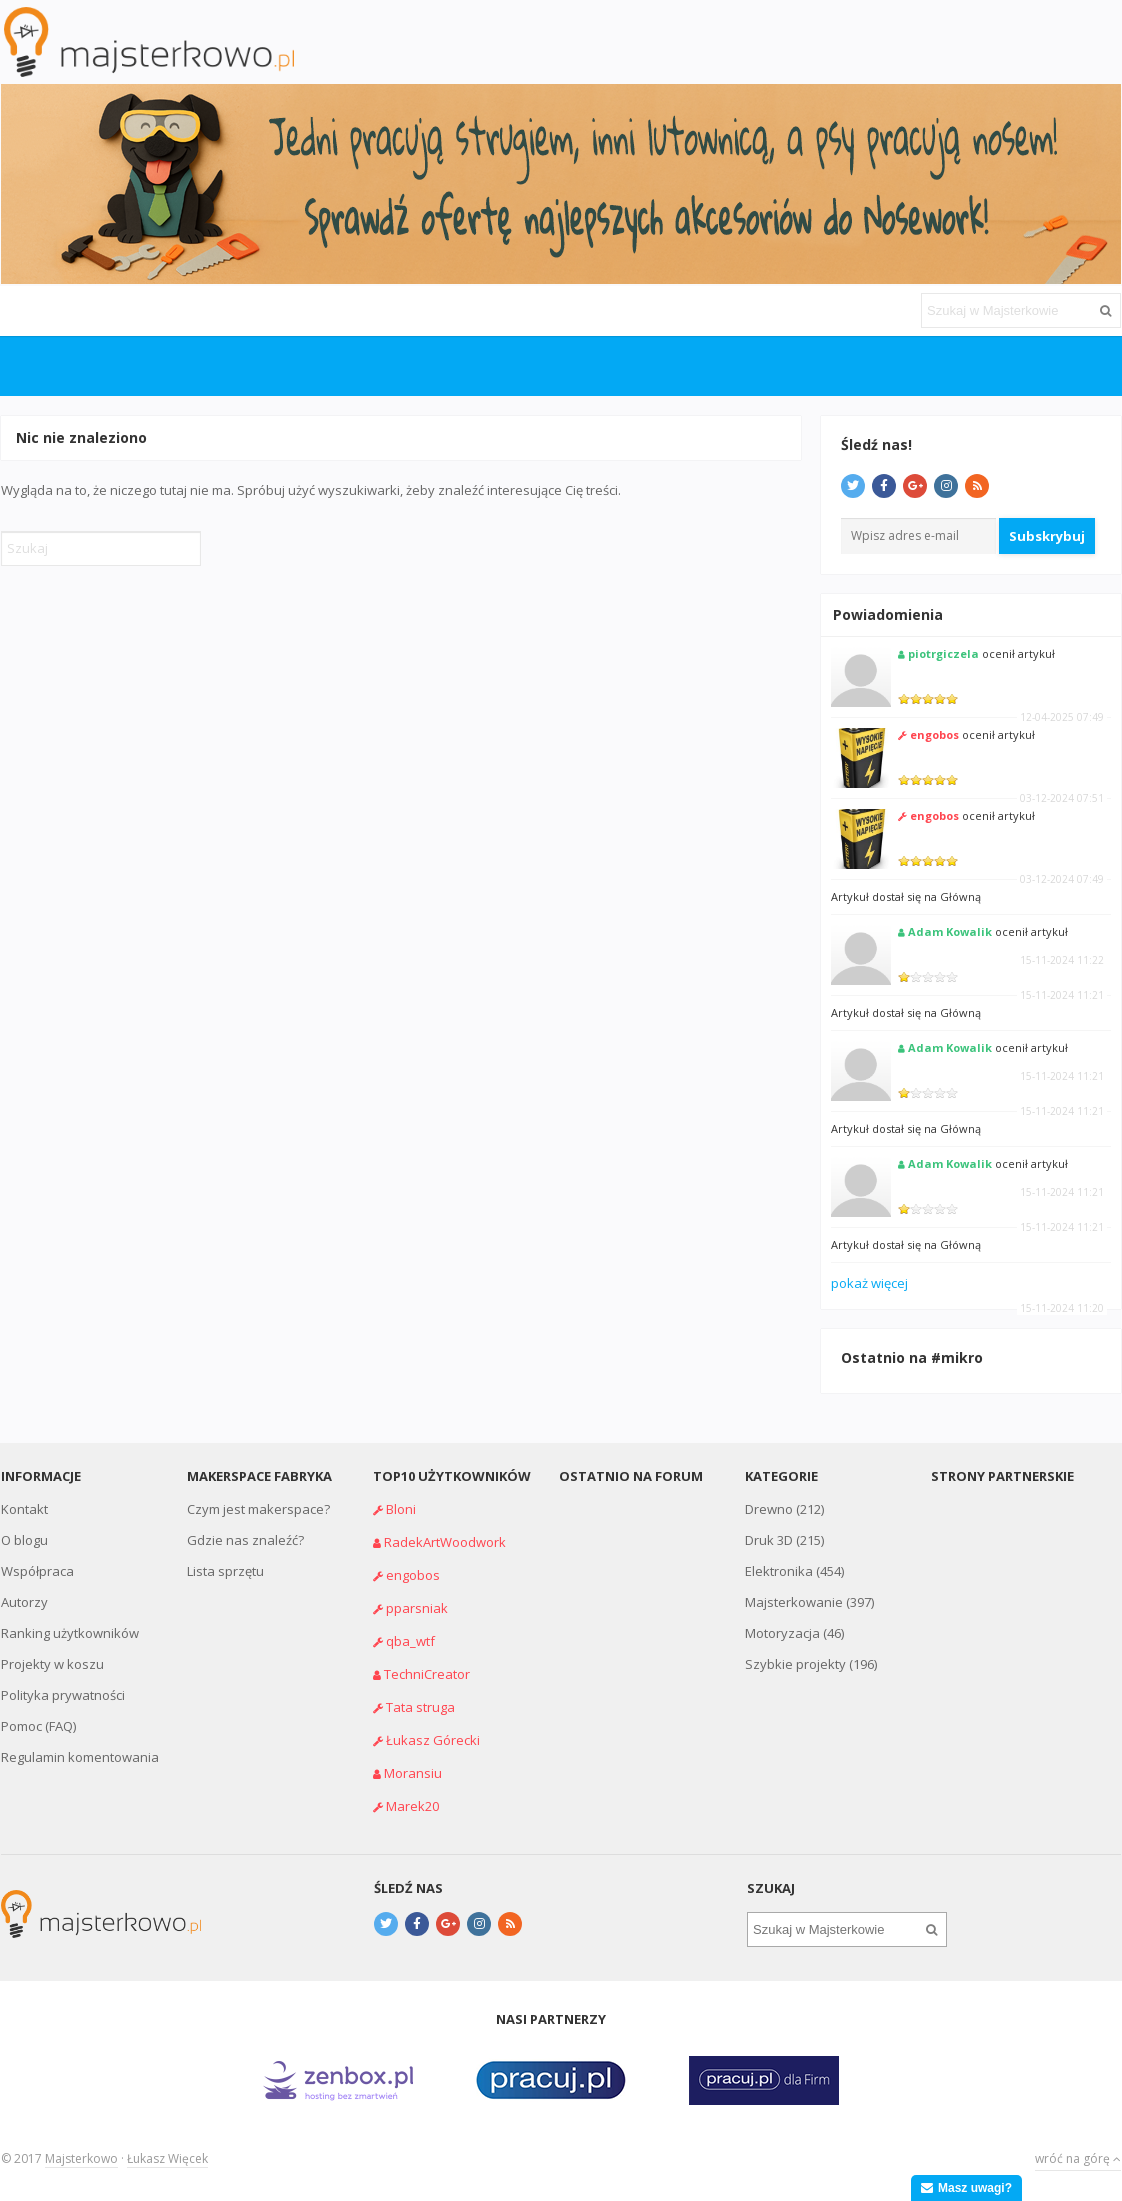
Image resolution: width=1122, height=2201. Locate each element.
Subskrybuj (1047, 536)
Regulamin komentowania (80, 1757)
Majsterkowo (81, 2158)
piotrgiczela (943, 653)
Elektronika (779, 1571)
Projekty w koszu (52, 1664)
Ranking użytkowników (70, 1633)
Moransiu (413, 1773)
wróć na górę (1078, 2158)
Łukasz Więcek (167, 2158)
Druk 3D (769, 1540)
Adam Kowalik (950, 931)
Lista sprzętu (225, 1571)
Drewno (769, 1509)
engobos (934, 734)
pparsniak (417, 1608)
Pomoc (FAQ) (38, 1726)
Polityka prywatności (63, 1695)
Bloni (401, 1509)
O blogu (24, 1540)
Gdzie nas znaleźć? (245, 1540)
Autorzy (24, 1602)
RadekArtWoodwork (445, 1542)
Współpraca (37, 1571)
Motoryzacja (782, 1633)
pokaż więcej (869, 1283)
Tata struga (420, 1707)
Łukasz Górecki (433, 1740)
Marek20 (412, 1806)
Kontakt (24, 1509)
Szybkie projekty (795, 1664)
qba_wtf (410, 1641)
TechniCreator (427, 1674)
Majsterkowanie (794, 1602)
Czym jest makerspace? (258, 1509)
